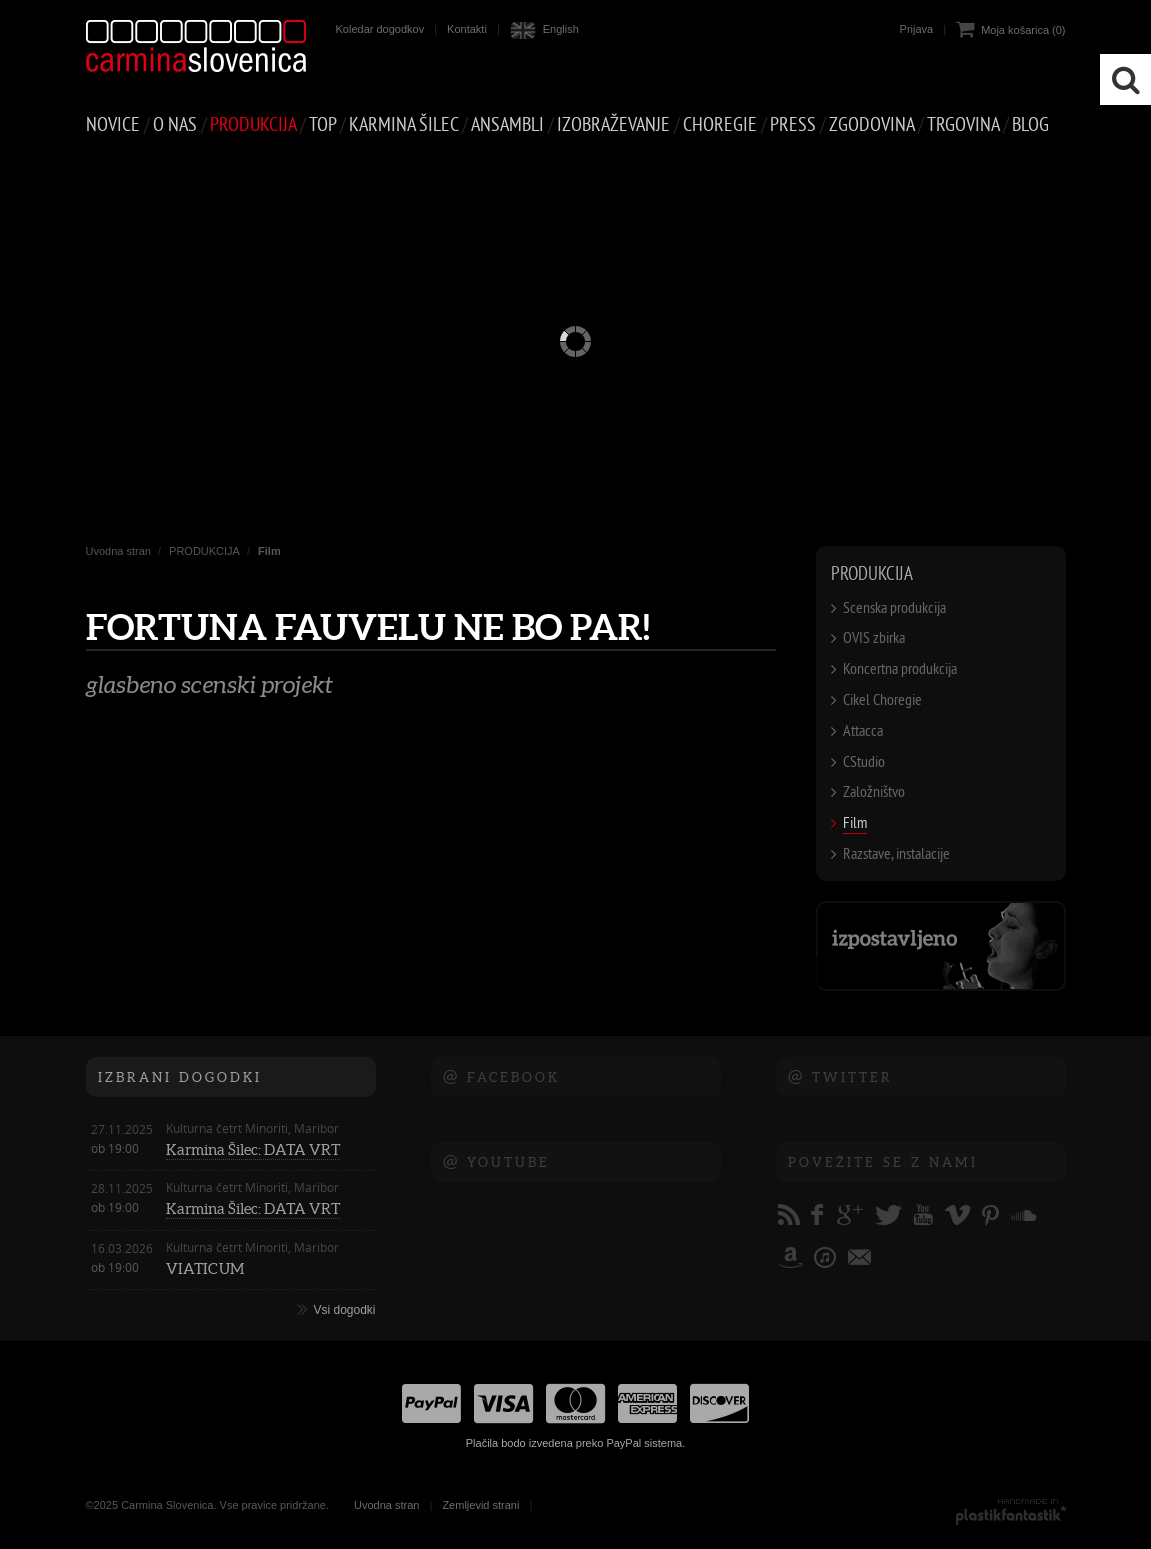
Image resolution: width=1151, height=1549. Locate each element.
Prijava (917, 29)
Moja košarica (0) (1023, 30)
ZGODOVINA (871, 125)
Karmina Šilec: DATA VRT (253, 1149)
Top (322, 125)
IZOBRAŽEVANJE (613, 125)
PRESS (793, 125)
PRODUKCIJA (253, 125)
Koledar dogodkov (380, 29)
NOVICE (113, 125)
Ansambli (507, 125)
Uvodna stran (118, 551)
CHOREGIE (720, 125)
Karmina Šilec (403, 125)
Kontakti (467, 29)
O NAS (175, 125)
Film (269, 551)
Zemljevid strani (480, 1505)
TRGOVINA (963, 125)
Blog (1030, 125)
